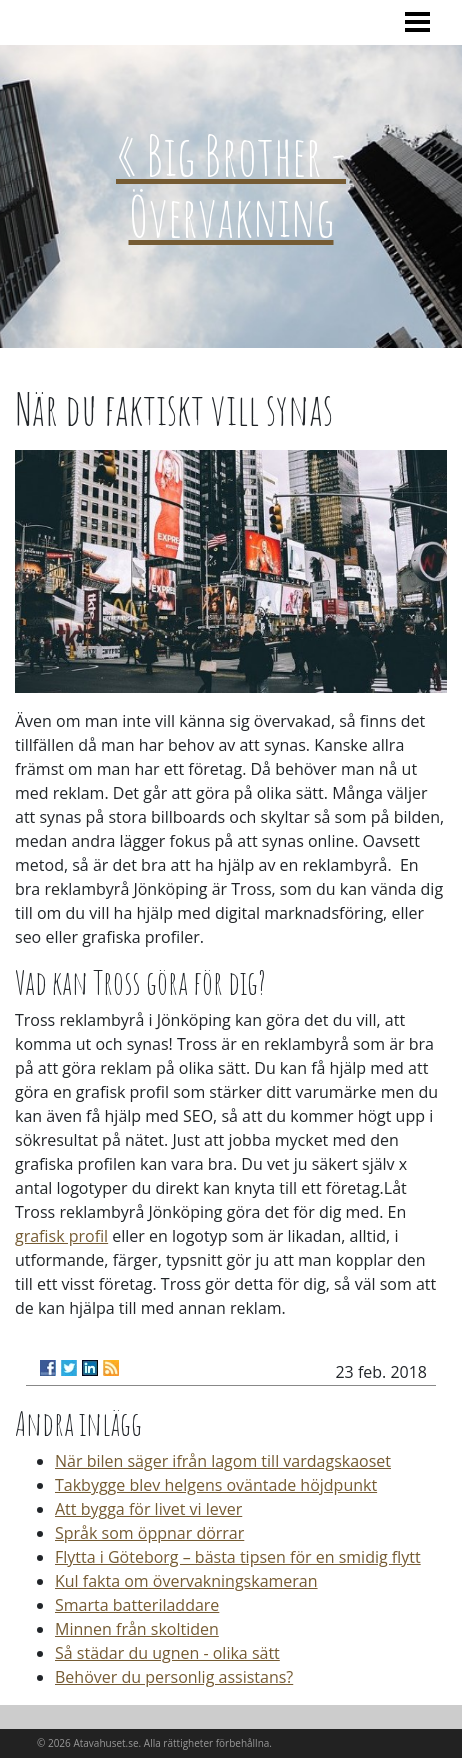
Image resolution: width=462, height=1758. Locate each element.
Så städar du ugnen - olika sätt (167, 1653)
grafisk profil (61, 1236)
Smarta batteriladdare (137, 1605)
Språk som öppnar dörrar (149, 1533)
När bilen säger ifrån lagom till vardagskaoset (223, 1461)
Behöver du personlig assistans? (174, 1677)
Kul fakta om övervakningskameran (186, 1581)
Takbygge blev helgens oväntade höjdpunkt (216, 1485)
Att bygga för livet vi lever (148, 1509)
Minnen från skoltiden (137, 1629)
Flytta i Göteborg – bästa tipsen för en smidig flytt (238, 1557)
